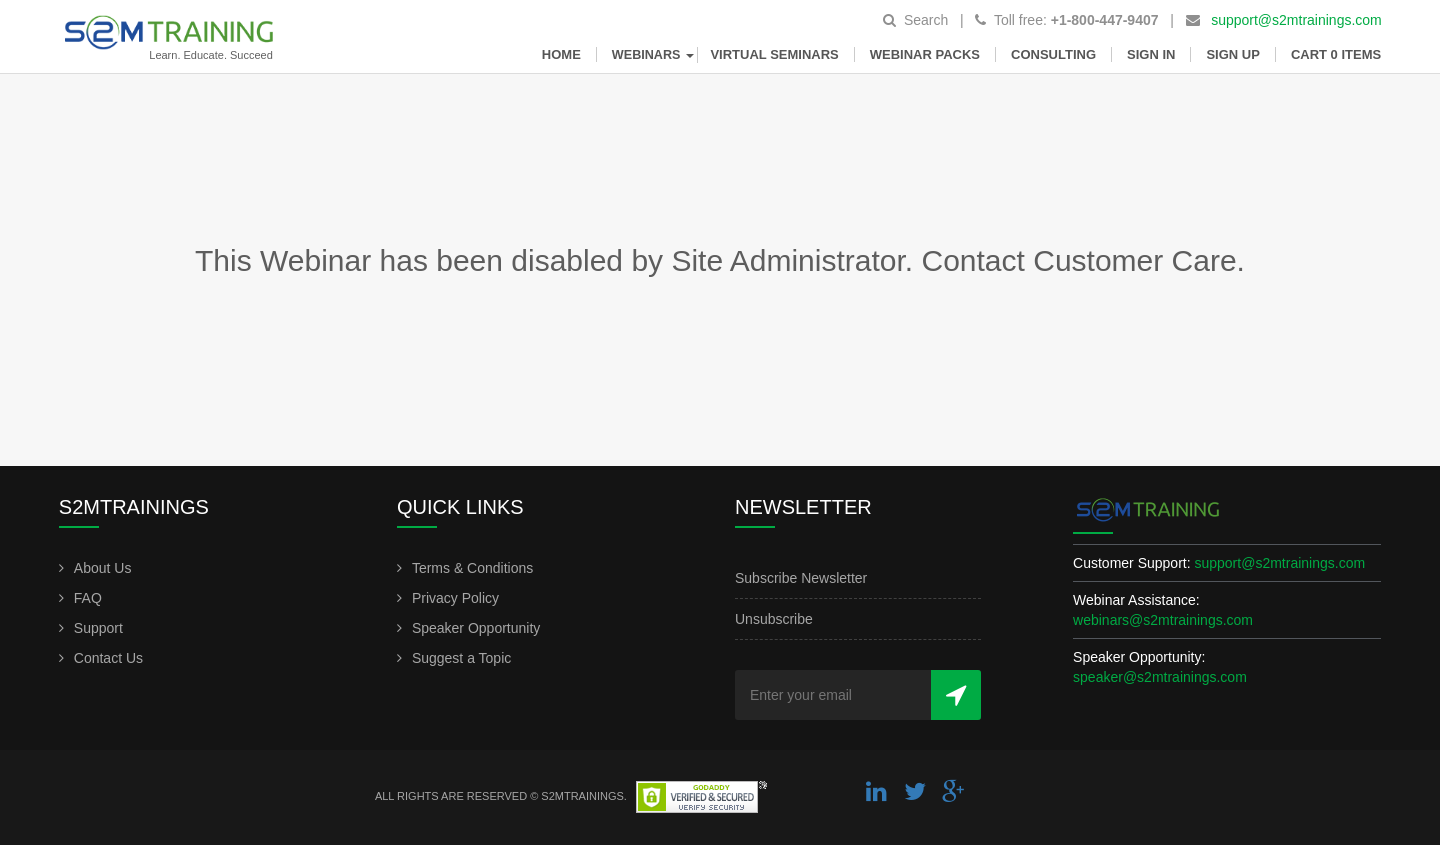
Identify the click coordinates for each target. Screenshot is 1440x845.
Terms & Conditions (472, 568)
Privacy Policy (455, 598)
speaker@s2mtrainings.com (1160, 677)
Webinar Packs (925, 54)
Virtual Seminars (774, 54)
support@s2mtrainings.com (1296, 20)
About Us (103, 568)
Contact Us (108, 658)
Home (561, 54)
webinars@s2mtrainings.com (1163, 620)
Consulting (1053, 54)
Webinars (655, 55)
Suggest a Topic (461, 658)
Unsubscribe (774, 619)
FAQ (88, 598)
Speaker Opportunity (476, 628)
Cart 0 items (1336, 54)
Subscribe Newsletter (801, 578)
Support (98, 628)
